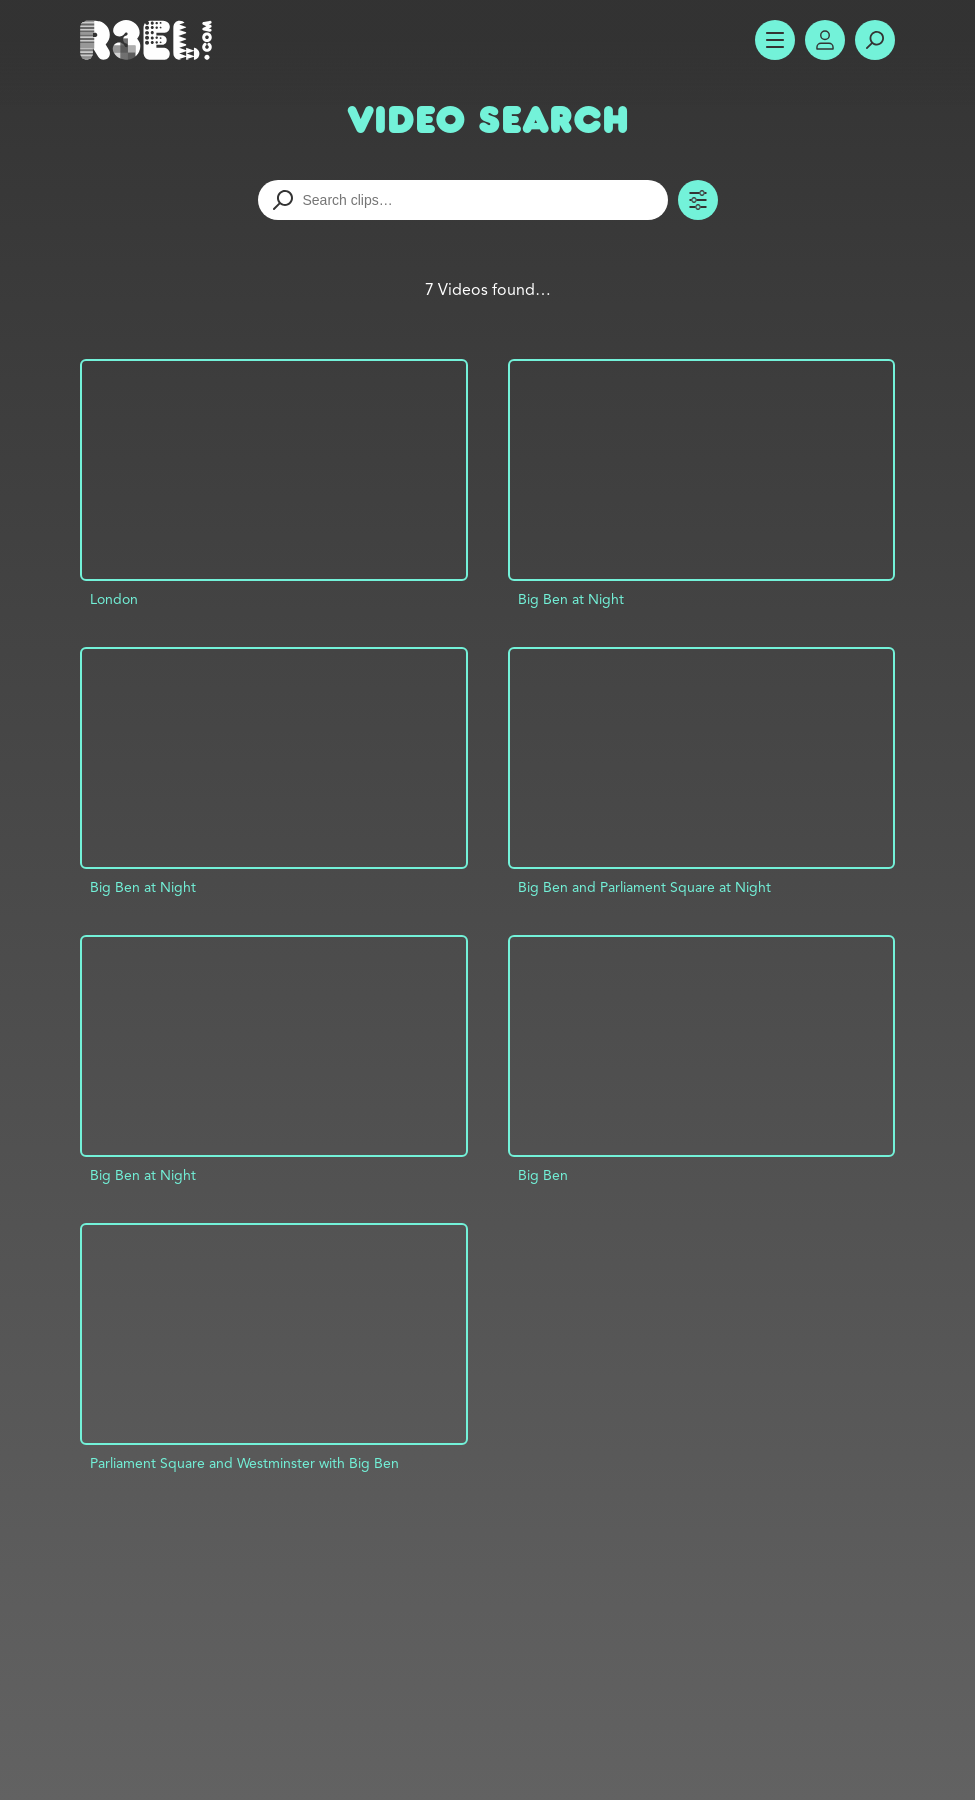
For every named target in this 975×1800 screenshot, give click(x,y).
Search (875, 40)
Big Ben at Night (571, 599)
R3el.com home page (150, 40)
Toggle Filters (698, 200)
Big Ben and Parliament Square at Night (644, 887)
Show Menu (775, 40)
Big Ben (543, 1175)
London (114, 599)
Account (825, 40)
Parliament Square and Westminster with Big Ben (244, 1463)
